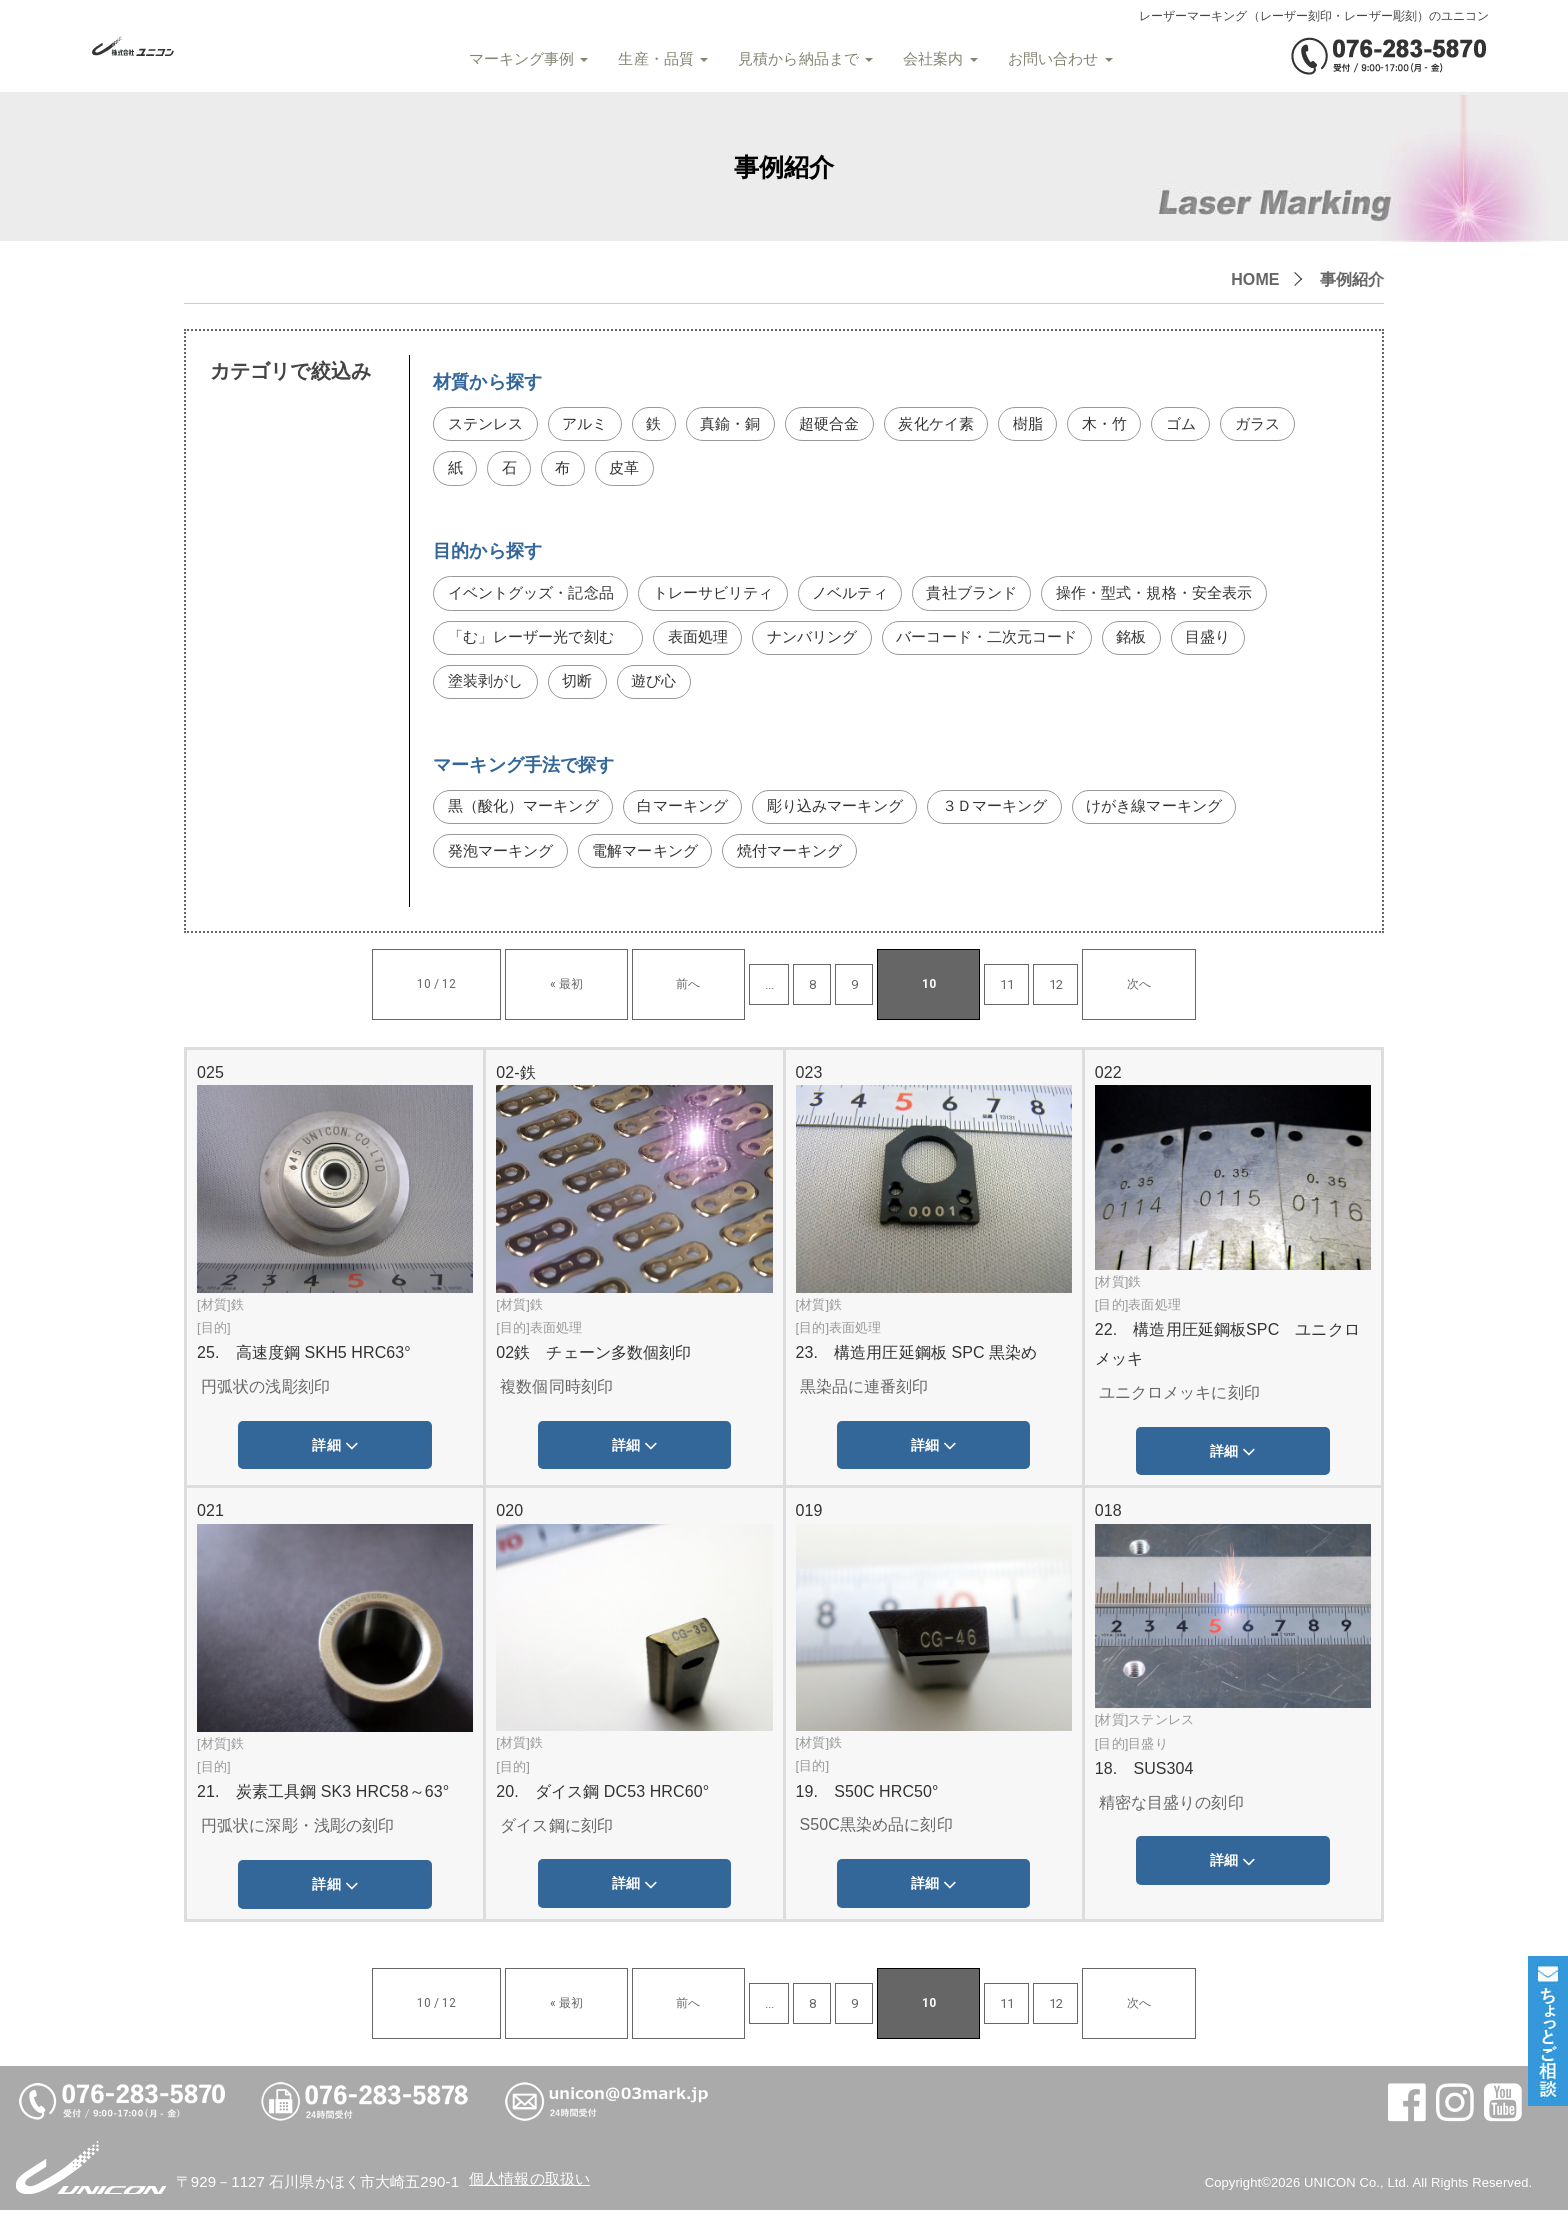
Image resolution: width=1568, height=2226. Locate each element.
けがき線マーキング (1190, 818)
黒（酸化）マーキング (528, 818)
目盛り (1245, 645)
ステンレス (488, 425)
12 (969, 999)
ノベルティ (871, 598)
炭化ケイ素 (955, 425)
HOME (1255, 279)
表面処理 (712, 645)
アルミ (591, 425)
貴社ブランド (998, 598)
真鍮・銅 (741, 425)
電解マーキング (655, 865)
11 (920, 999)
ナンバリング (831, 645)
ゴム (1209, 425)
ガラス (472, 471)
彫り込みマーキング (855, 818)
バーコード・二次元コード (1014, 645)
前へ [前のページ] (688, 999)
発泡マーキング (504, 865)
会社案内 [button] (934, 59)
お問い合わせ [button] (1053, 59)
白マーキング (695, 818)
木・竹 (1130, 425)
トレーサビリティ (728, 598)
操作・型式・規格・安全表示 (1190, 598)
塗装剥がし (488, 691)
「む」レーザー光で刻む (544, 645)
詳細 (334, 1461)
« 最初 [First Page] (622, 999)
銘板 (1166, 645)
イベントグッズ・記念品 (536, 598)
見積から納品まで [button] (799, 59)
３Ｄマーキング (1023, 818)
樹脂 (1051, 425)
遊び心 (662, 691)
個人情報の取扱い (533, 2194)
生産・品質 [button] (657, 59)
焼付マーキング (807, 865)
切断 (583, 691)
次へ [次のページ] (1024, 999)
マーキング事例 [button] (522, 59)
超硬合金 (844, 425)
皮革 (716, 471)
